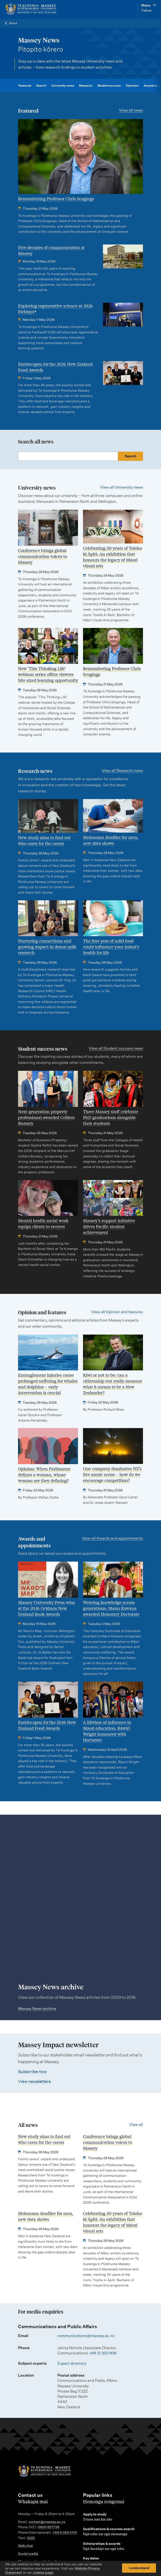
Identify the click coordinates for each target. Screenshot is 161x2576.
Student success (108, 85)
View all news (131, 110)
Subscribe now (32, 1910)
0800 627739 (48, 2366)
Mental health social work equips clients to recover (43, 1223)
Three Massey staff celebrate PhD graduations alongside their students (110, 1117)
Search (40, 85)
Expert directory (71, 2202)
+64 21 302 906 (102, 2192)
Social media (28, 2393)
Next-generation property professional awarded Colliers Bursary (46, 1117)
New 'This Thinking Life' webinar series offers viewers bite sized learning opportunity (48, 674)
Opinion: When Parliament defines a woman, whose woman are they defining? (44, 1474)
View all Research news (122, 770)
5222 (31, 2377)
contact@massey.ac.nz (47, 2361)
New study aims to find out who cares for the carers (44, 840)
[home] (31, 9)
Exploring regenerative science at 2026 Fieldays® (55, 308)
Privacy (51, 2555)
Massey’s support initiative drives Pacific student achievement (109, 1226)
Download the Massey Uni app (41, 2408)
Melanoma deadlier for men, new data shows (110, 840)
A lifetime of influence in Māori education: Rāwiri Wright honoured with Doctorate (107, 1731)
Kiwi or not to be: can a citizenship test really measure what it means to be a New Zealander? (112, 1383)
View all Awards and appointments (112, 1538)
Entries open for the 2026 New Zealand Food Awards (55, 367)
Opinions (131, 85)
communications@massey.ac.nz (86, 2174)
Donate (24, 2416)
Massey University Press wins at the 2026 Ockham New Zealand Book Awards (46, 1608)
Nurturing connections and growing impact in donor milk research (47, 946)
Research (85, 85)
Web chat (25, 2385)
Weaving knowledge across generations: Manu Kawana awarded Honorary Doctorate (111, 1608)
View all (136, 1963)
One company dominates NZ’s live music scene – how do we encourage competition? (112, 1474)
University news (62, 85)
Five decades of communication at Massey (51, 250)
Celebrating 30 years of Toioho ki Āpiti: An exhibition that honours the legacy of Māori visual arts (112, 556)
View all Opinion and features (117, 1312)
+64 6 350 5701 (64, 2371)
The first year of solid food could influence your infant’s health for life (111, 946)
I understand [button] (139, 2568)
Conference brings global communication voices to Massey (42, 556)
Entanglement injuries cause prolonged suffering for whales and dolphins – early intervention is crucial (48, 1383)
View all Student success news (116, 1048)
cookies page (43, 2573)
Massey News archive (37, 1847)
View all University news (121, 487)
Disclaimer (25, 2555)
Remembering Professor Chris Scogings (56, 198)
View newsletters (34, 1920)
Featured (24, 85)
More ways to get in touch (37, 2400)
